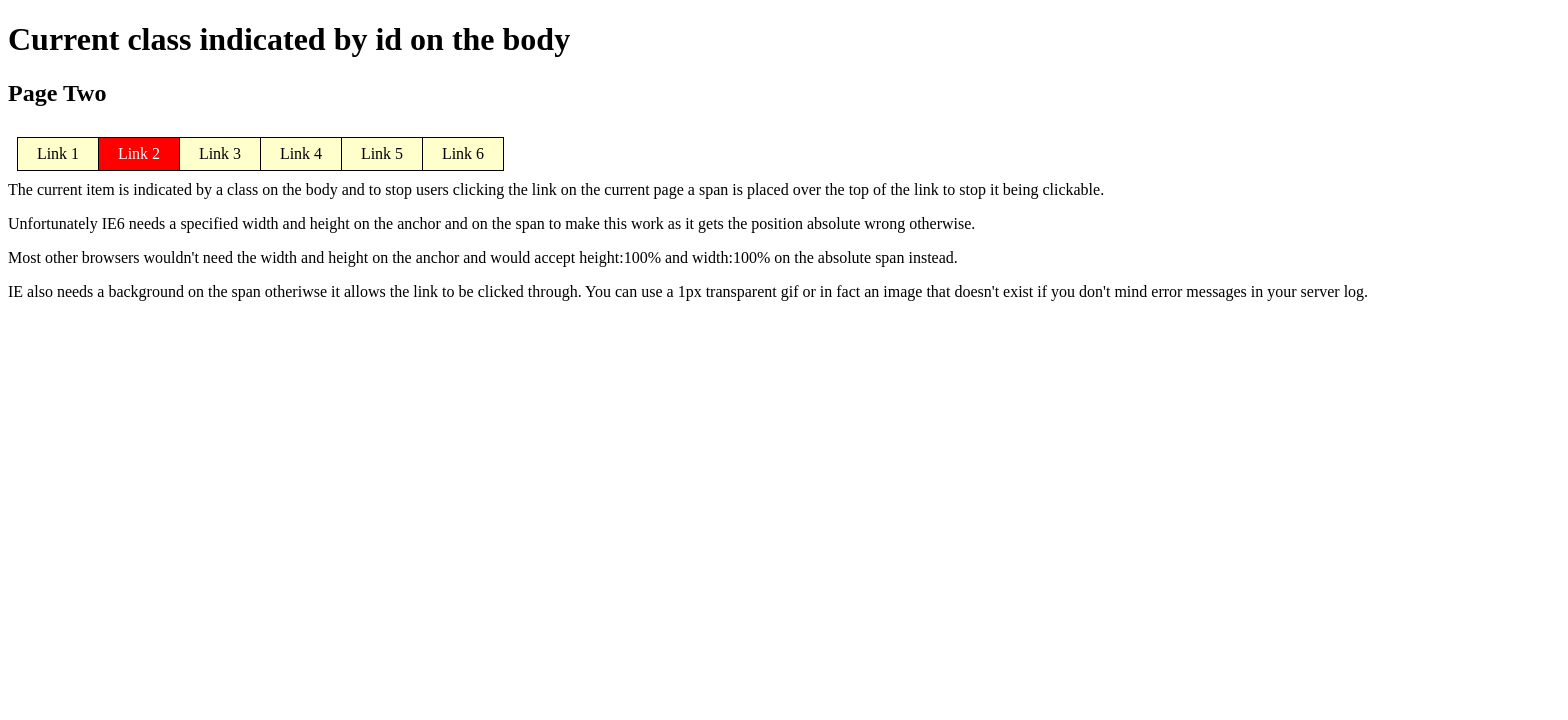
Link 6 (463, 153)
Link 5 (382, 153)
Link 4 (301, 153)
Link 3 (220, 153)
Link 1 (58, 153)
